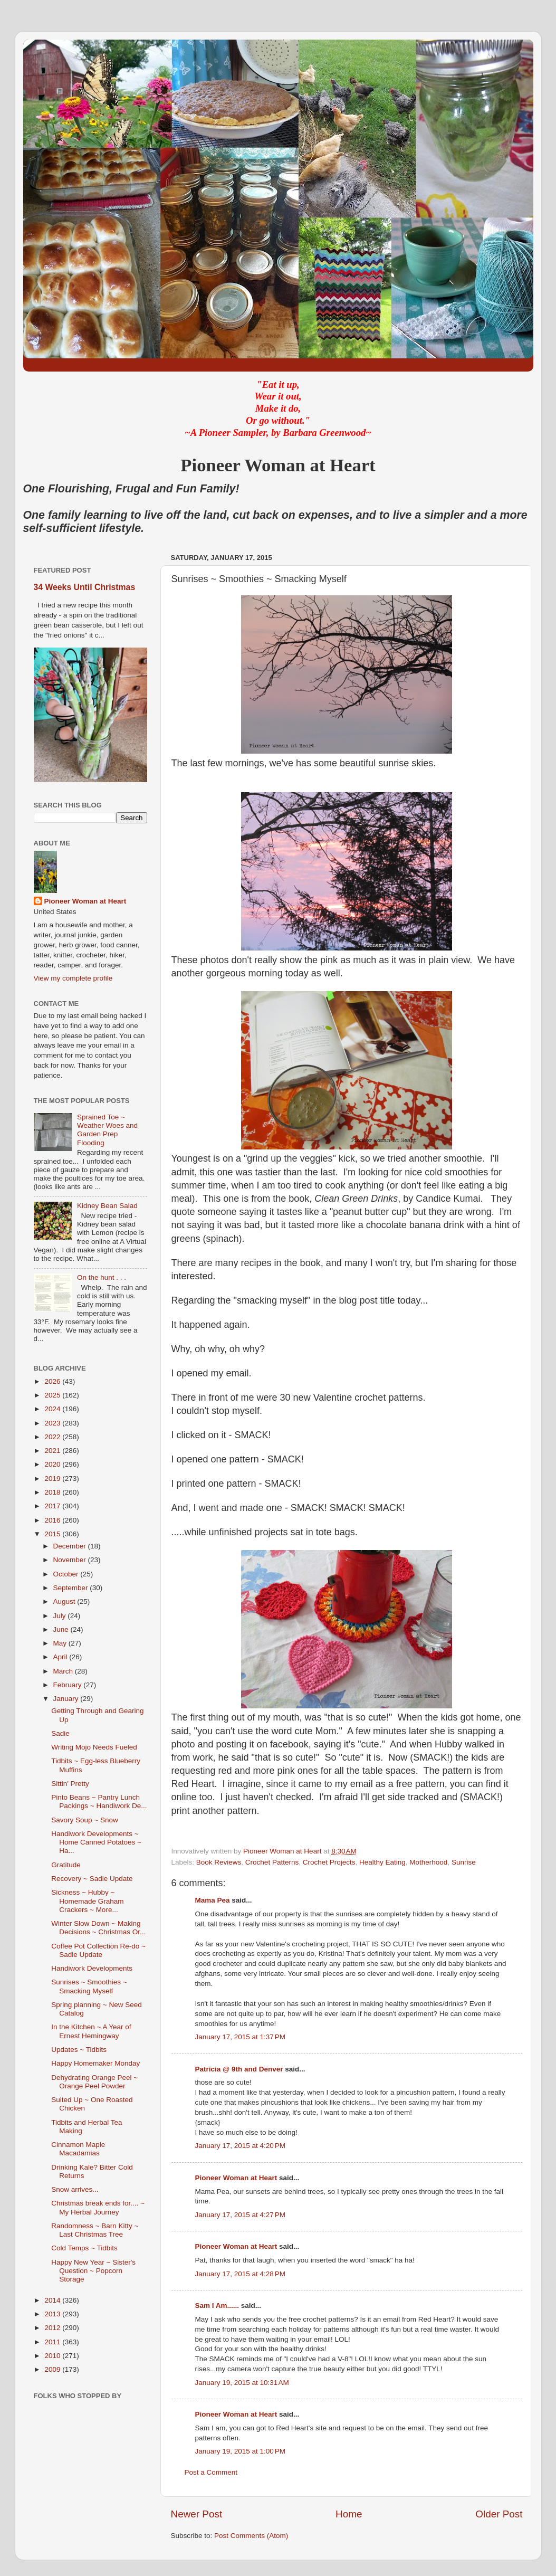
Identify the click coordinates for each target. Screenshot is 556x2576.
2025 (53, 1395)
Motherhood (428, 1862)
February (68, 1685)
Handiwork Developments (91, 1968)
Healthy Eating (382, 1862)
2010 (53, 2356)
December (70, 1546)
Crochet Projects (329, 1862)
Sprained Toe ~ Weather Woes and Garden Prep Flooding (107, 1130)
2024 (53, 1409)
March (64, 1671)
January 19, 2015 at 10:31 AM (242, 2383)
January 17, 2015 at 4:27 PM (240, 2215)
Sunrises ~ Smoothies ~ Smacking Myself (89, 1986)
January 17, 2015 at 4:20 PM (240, 2146)
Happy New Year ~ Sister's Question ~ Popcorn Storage (93, 2270)
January (67, 1699)
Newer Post (197, 2514)
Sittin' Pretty (70, 1784)
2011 (53, 2342)
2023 (53, 1423)
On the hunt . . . (101, 1277)
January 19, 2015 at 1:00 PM (240, 2451)
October (67, 1574)
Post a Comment (211, 2472)
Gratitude (66, 1865)
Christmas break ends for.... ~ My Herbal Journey (98, 2207)
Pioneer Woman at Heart (236, 2178)
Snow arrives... (74, 2189)
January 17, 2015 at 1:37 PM (240, 2037)
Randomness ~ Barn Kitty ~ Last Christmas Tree (94, 2230)
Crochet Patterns (272, 1862)
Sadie (60, 1733)
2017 (53, 1506)
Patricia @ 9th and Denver (239, 2069)
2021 (53, 1451)
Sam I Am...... (217, 2305)
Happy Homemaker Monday (95, 2063)
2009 (53, 2369)
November (70, 1560)
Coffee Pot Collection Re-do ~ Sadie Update (98, 1950)
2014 (53, 2300)
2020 (53, 1464)
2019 (53, 1478)
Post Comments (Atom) (251, 2536)
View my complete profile (73, 978)
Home (348, 2514)
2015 (53, 1534)
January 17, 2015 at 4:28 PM (240, 2274)
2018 (53, 1492)
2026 (53, 1381)
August (65, 1601)
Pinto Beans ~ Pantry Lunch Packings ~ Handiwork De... (99, 1801)
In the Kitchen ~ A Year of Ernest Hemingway (91, 2031)
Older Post (498, 2514)
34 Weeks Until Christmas (85, 587)
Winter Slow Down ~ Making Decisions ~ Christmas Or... (98, 1927)
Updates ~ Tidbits (79, 2050)
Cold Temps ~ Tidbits (84, 2248)
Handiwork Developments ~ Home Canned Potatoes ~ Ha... (96, 1842)
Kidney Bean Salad (107, 1206)
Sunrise (464, 1862)
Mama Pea (212, 1900)
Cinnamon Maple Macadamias (78, 2149)
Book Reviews (219, 1862)
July (60, 1616)
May (61, 1643)
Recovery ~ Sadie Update (91, 1879)
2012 (53, 2328)
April (61, 1657)
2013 (53, 2314)
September (71, 1588)
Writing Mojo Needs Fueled (94, 1747)
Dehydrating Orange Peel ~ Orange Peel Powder (94, 2082)
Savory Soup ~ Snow (84, 1820)
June (62, 1629)
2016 (53, 1520)
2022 (53, 1437)
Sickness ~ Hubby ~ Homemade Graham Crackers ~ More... (87, 1900)
